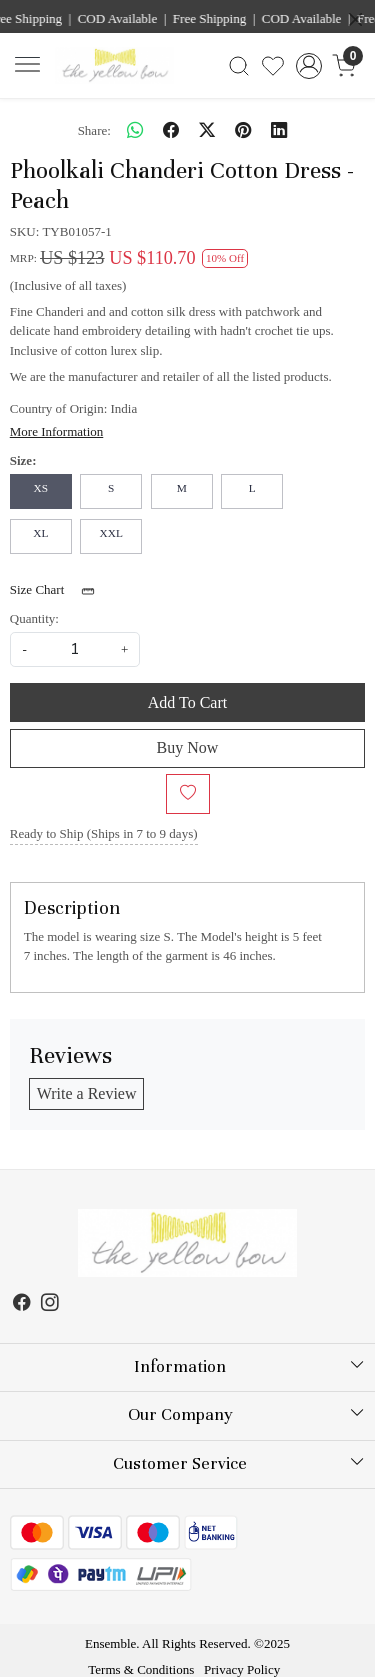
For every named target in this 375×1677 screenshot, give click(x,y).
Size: (23, 460)
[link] (239, 66)
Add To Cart (187, 702)
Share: (94, 130)
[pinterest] (243, 130)
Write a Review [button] (87, 1093)
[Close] (355, 19)
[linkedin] (279, 130)
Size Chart (59, 590)
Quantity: (34, 618)
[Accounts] (308, 66)
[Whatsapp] (135, 130)
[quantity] (75, 649)
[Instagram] (50, 1305)
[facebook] (171, 130)
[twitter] (207, 130)
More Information (57, 431)
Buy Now (188, 747)
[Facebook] (22, 1305)
